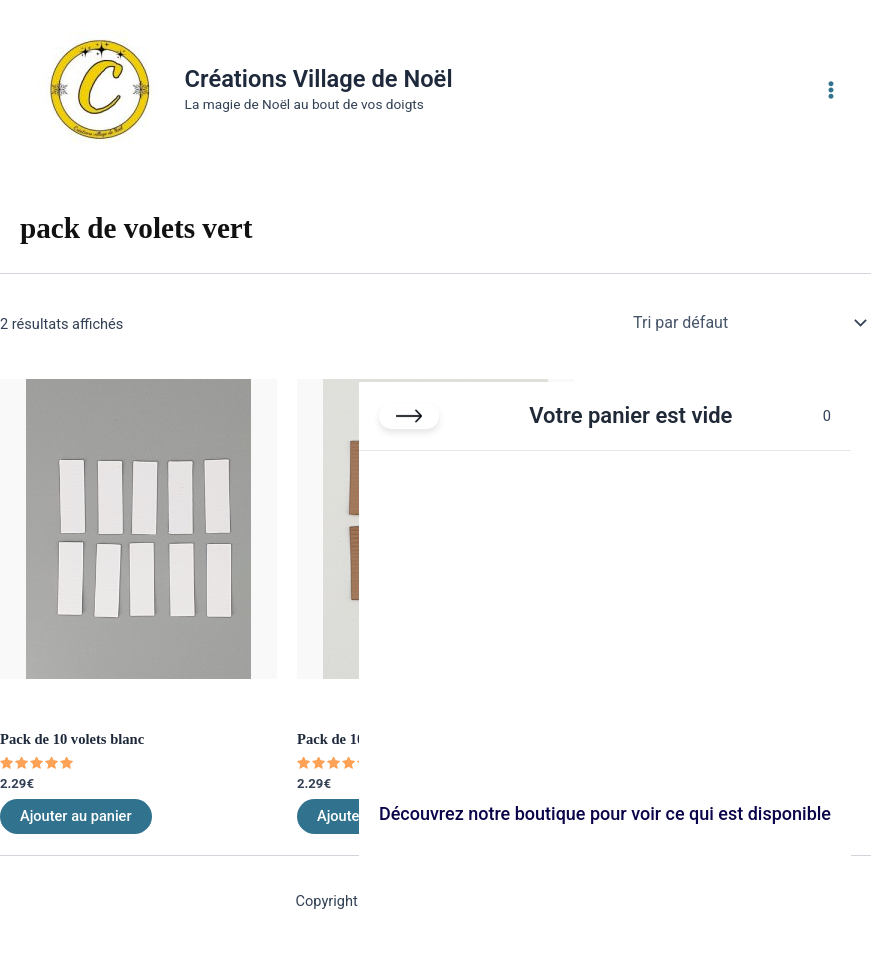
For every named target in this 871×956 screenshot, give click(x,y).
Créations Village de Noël (319, 79)
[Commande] (748, 323)
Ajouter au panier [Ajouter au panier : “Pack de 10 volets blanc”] (76, 816)
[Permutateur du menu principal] (831, 89)
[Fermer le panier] (409, 416)
